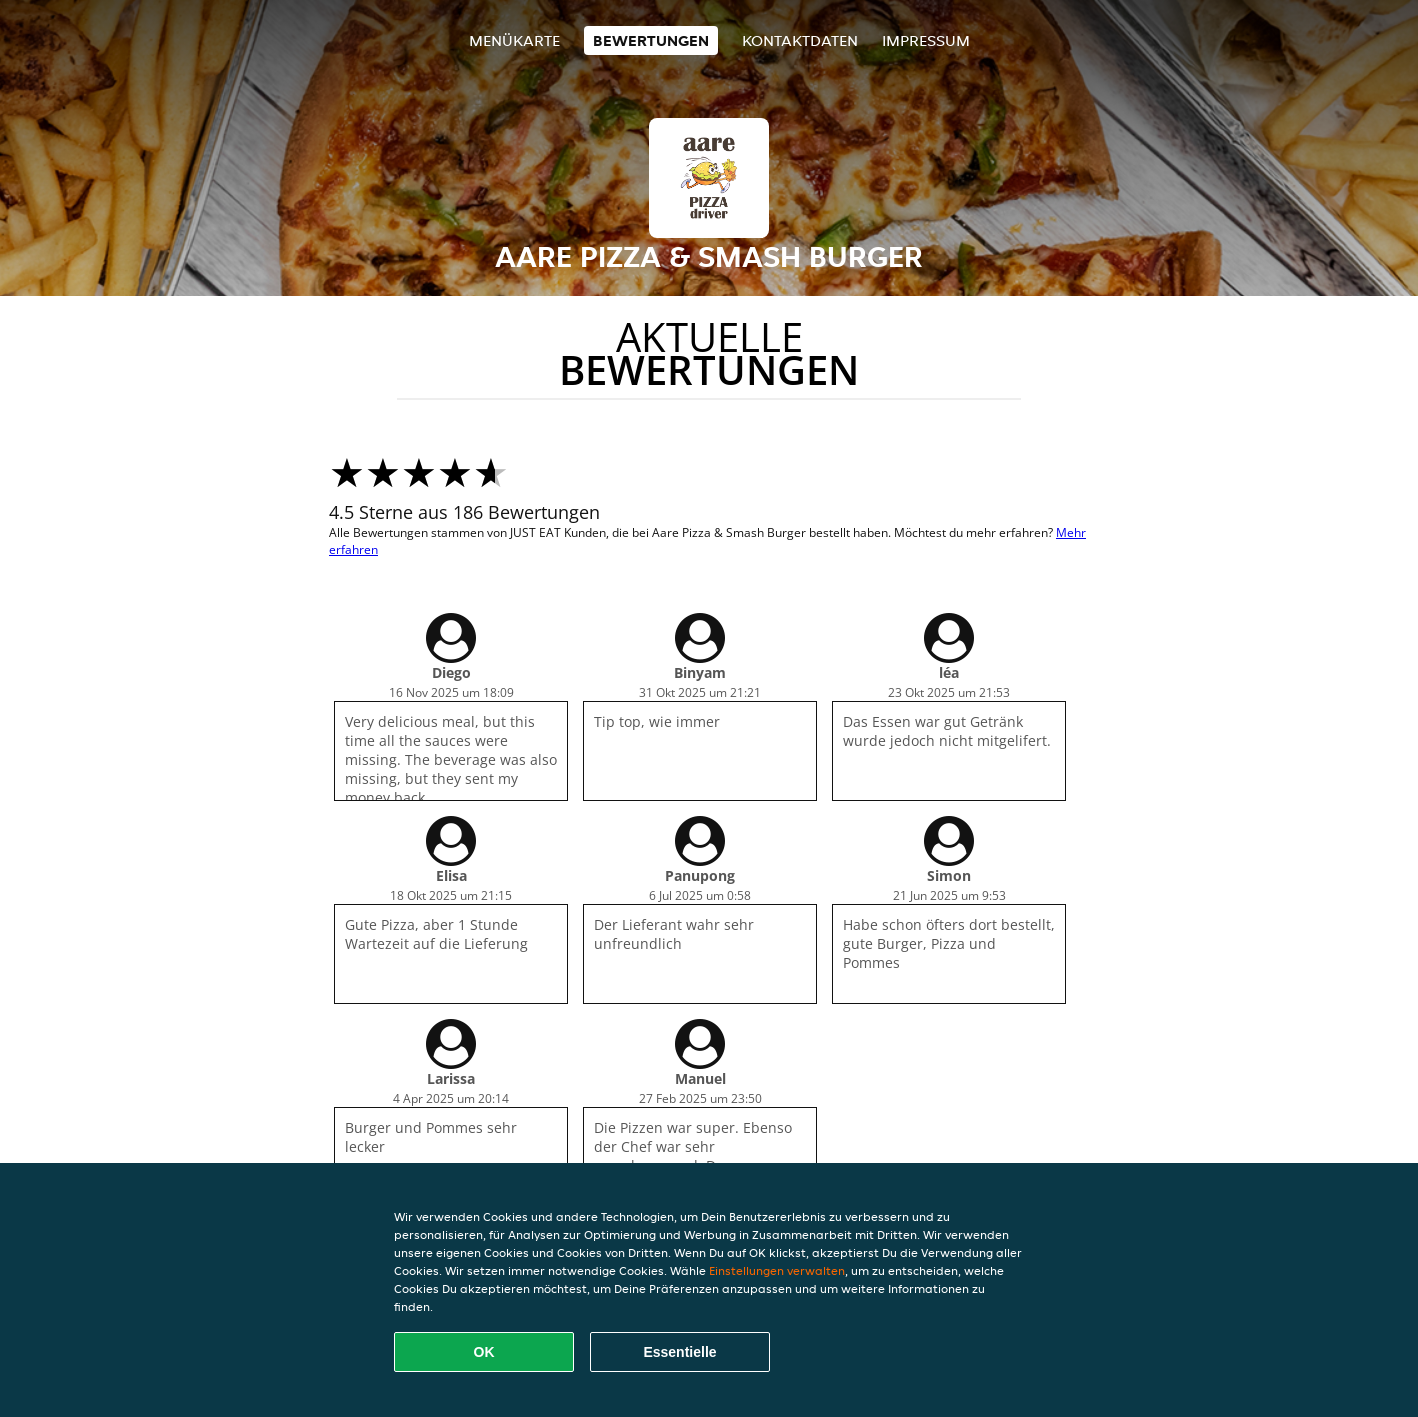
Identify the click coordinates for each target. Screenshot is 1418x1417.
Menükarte (514, 40)
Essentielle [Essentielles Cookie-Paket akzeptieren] (679, 1352)
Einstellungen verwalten (777, 1270)
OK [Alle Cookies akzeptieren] (484, 1352)
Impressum (926, 40)
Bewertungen (651, 40)
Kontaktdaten (800, 40)
